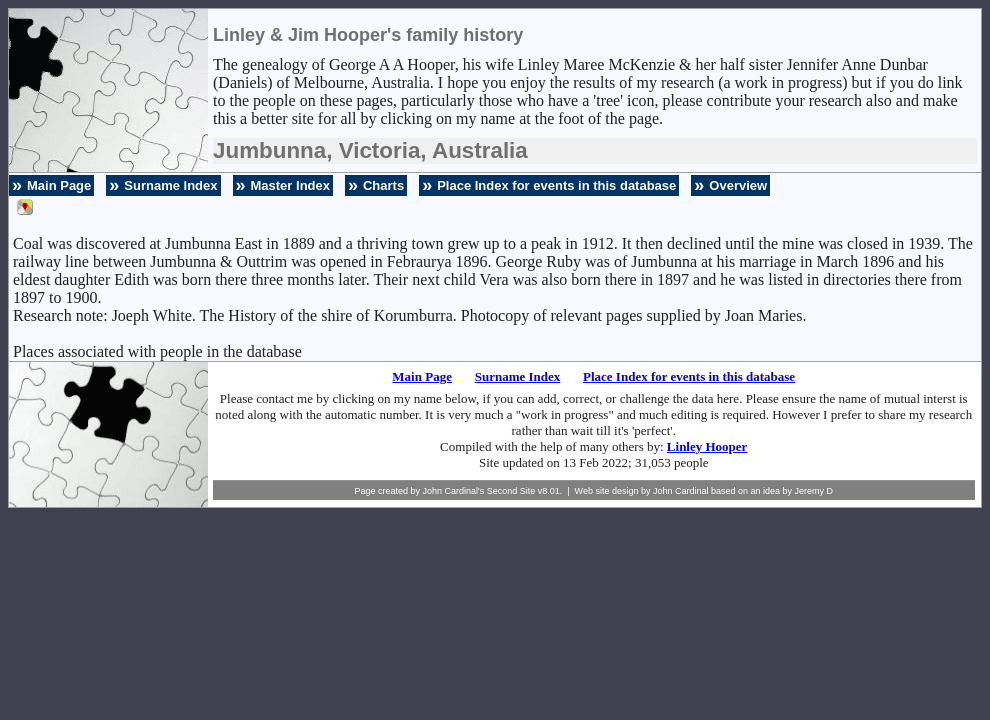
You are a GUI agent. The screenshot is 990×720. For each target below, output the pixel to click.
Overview (738, 185)
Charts (383, 185)
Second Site (511, 491)
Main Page (59, 185)
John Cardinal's (453, 491)
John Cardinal (681, 491)
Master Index (290, 185)
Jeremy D (814, 491)
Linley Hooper (707, 446)
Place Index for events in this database (556, 185)
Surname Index (170, 185)
